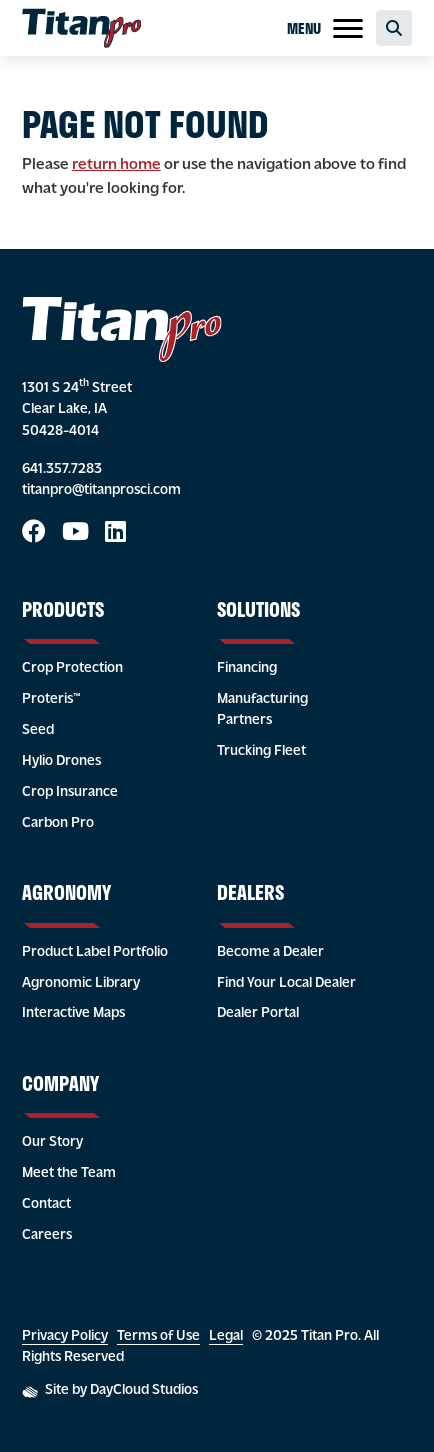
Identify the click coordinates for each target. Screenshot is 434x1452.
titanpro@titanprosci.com (101, 490)
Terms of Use (158, 1336)
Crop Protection (72, 668)
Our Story (52, 1142)
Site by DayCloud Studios (110, 1390)
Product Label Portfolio (95, 952)
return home (116, 165)
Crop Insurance (70, 792)
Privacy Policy (65, 1336)
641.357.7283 (62, 469)
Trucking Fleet (261, 751)
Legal (226, 1336)
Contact (46, 1204)
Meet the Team (69, 1173)
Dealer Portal (258, 1013)
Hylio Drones (61, 761)
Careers (47, 1235)
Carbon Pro (58, 823)
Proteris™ (51, 699)
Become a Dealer (270, 952)
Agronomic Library (81, 983)
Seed (38, 730)
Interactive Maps (73, 1013)
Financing (247, 668)
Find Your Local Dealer (286, 983)
